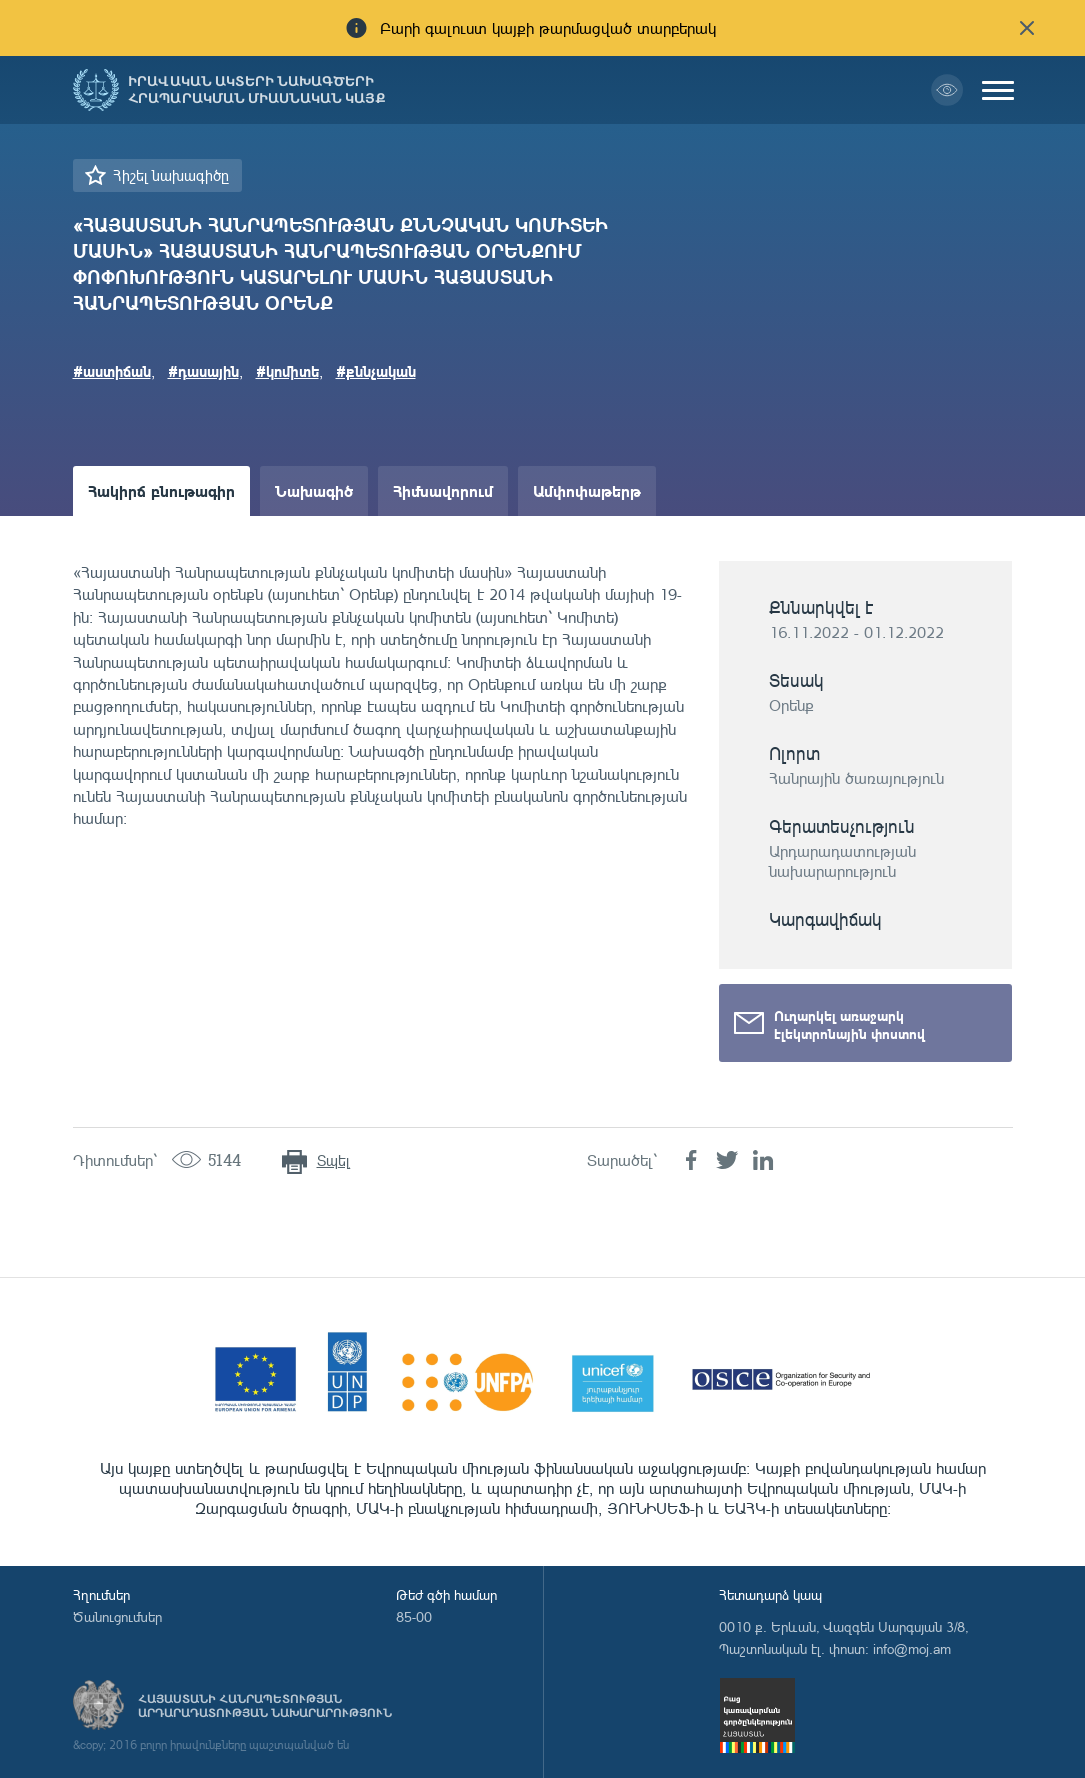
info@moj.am (912, 1648)
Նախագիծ (314, 490)
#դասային (203, 371)
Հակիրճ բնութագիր (161, 490)
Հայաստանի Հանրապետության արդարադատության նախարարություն (265, 1706)
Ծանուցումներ (117, 1616)
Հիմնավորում (443, 490)
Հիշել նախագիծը (171, 175)
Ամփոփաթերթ (587, 490)
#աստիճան (112, 371)
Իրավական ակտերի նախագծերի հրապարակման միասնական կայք (257, 90)
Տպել (333, 1160)
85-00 (414, 1616)
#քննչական (376, 371)
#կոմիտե (287, 371)
